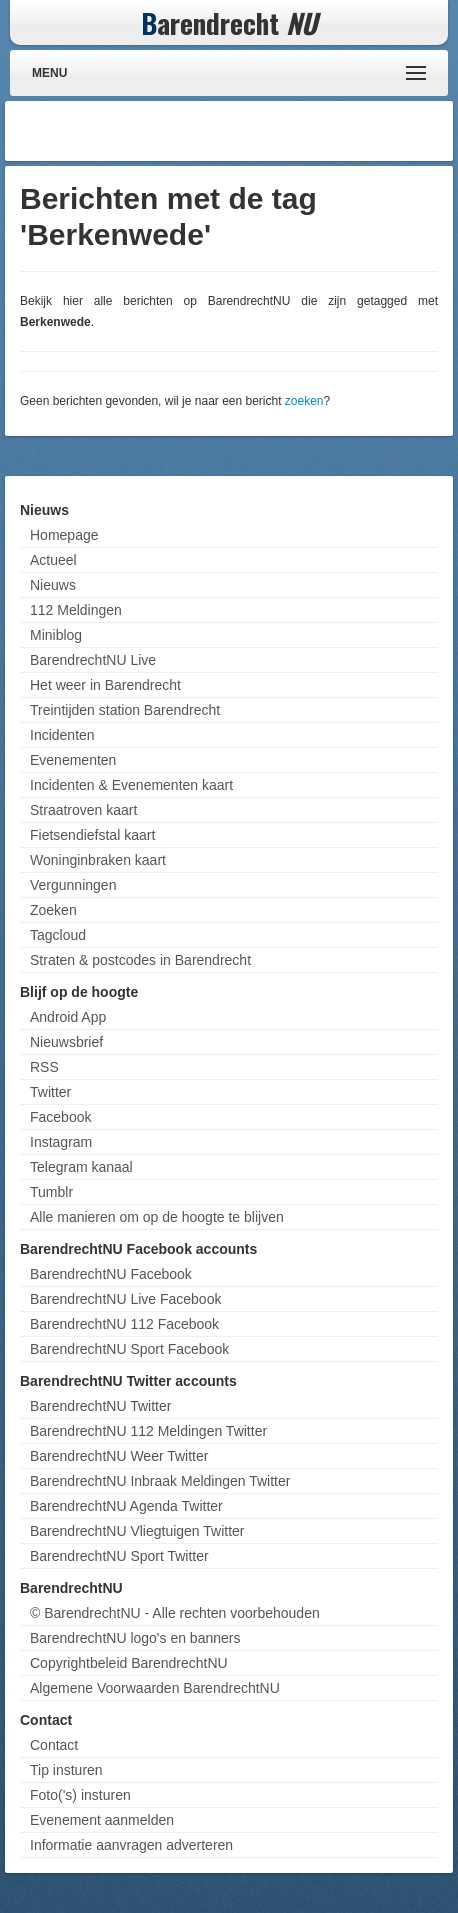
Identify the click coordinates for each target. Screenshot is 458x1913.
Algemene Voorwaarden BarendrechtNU (155, 1688)
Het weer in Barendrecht (105, 685)
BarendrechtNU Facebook (111, 1274)
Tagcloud (58, 935)
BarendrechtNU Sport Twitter (119, 1556)
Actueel (53, 560)
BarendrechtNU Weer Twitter (119, 1456)
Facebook (60, 1117)
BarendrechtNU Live (93, 660)
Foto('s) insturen (80, 1795)
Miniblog (56, 635)
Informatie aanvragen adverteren (131, 1845)
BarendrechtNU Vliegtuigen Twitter (137, 1531)
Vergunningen (73, 885)
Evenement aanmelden (102, 1820)
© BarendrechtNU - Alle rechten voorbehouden (175, 1613)
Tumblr (51, 1192)
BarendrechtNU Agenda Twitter (126, 1506)
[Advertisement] (288, 131)
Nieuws (53, 585)
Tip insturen (66, 1770)
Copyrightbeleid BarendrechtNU (129, 1663)
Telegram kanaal (81, 1167)
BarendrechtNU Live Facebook (125, 1299)
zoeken (304, 401)
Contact (54, 1745)
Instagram (61, 1142)
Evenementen (73, 760)
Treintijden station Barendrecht (125, 710)
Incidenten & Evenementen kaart (131, 785)
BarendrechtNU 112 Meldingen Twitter (148, 1431)
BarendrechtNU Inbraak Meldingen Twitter (160, 1481)
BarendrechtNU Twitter (100, 1406)
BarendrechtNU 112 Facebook (124, 1324)
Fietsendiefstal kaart (92, 835)
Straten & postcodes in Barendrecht (140, 960)
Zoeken (53, 910)
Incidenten (62, 735)
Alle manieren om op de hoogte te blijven (157, 1217)
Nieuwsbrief (66, 1042)
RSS (44, 1067)
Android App (68, 1017)
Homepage (64, 535)
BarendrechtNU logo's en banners (135, 1638)
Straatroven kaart (83, 810)
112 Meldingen (76, 610)
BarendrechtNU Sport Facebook (129, 1349)
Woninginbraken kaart (98, 860)
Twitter (50, 1092)
